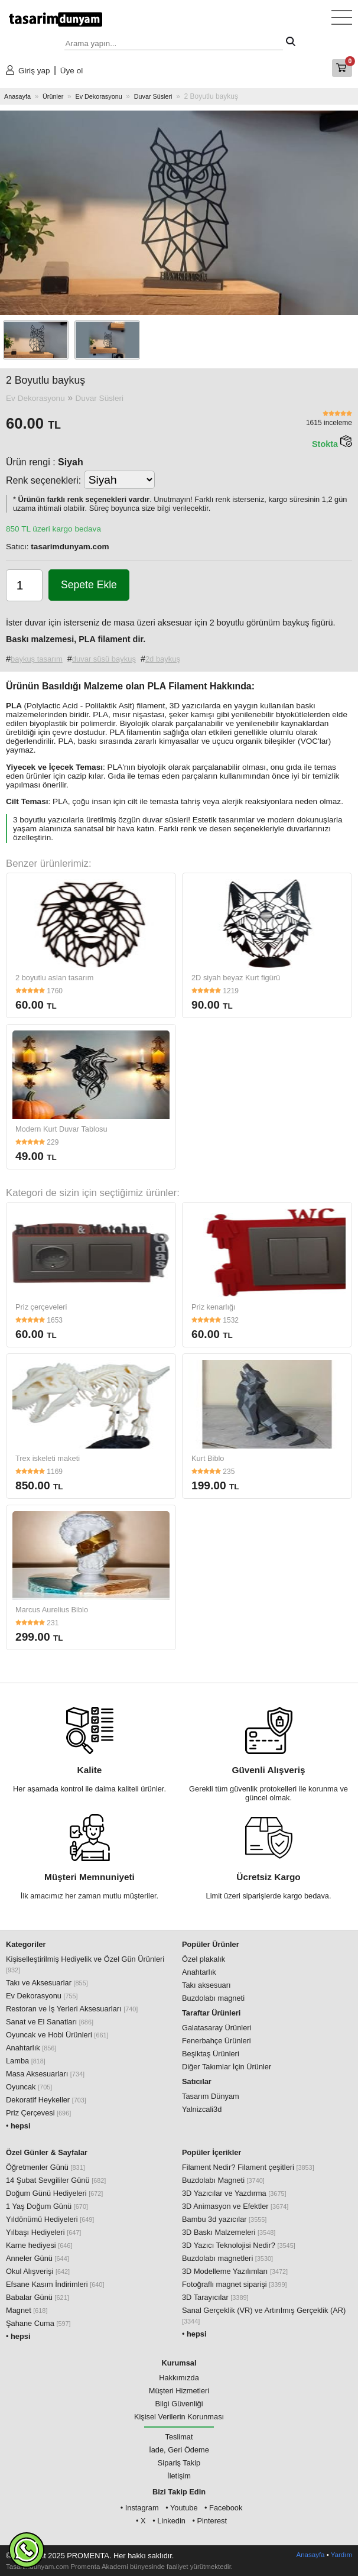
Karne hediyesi (39, 2245)
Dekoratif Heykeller (46, 2099)
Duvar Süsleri (153, 96)
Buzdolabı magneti (213, 1998)
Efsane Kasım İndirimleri (55, 2284)
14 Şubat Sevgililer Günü (56, 2180)
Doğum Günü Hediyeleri (54, 2193)
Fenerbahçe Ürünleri (216, 2040)
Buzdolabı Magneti (223, 2180)
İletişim (179, 2475)
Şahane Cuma (38, 2323)
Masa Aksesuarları (45, 2073)
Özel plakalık (203, 1959)
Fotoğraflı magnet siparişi (234, 2284)
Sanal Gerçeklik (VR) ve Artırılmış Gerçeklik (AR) (264, 2315)
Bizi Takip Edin (179, 2491)
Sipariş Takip (179, 2462)
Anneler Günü (37, 2258)
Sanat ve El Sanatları (49, 2021)
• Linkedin (168, 2520)
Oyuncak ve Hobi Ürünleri (57, 2034)
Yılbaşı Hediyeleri (43, 2232)
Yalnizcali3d (202, 2109)
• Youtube (181, 2507)
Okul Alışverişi (38, 2271)
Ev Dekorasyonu (98, 96)
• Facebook (223, 2507)
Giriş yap (34, 70)
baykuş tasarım (37, 658)
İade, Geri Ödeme (179, 2449)
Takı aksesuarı (206, 1985)
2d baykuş (162, 658)
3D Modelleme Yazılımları (235, 2271)
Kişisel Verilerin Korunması (179, 2416)
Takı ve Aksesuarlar (47, 1982)
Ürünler (53, 96)
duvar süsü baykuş (104, 658)
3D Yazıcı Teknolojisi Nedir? (238, 2245)
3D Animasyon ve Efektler (235, 2206)
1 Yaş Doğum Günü (47, 2206)
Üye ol (71, 70)
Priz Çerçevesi (38, 2112)
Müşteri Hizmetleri (179, 2390)
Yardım (341, 2554)
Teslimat (179, 2436)
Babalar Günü (37, 2297)
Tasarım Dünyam (210, 2096)
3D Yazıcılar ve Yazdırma (234, 2193)
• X (141, 2520)
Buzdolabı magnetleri (227, 2258)
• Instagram (140, 2507)
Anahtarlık (31, 2047)
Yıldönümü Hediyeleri (50, 2219)
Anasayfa (17, 96)
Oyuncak (29, 2086)
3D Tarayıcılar (215, 2297)
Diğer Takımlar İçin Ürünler (226, 2066)
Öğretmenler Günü (45, 2167)
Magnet (26, 2310)
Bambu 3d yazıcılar (224, 2219)
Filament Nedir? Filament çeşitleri (248, 2167)
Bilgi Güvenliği (179, 2403)
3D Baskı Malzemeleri (228, 2232)
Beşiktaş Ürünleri (210, 2053)
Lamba (25, 2060)
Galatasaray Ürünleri (216, 2027)
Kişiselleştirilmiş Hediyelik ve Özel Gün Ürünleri (85, 1964)
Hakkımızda (179, 2377)
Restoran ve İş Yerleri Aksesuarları (72, 2008)
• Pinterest (209, 2520)
